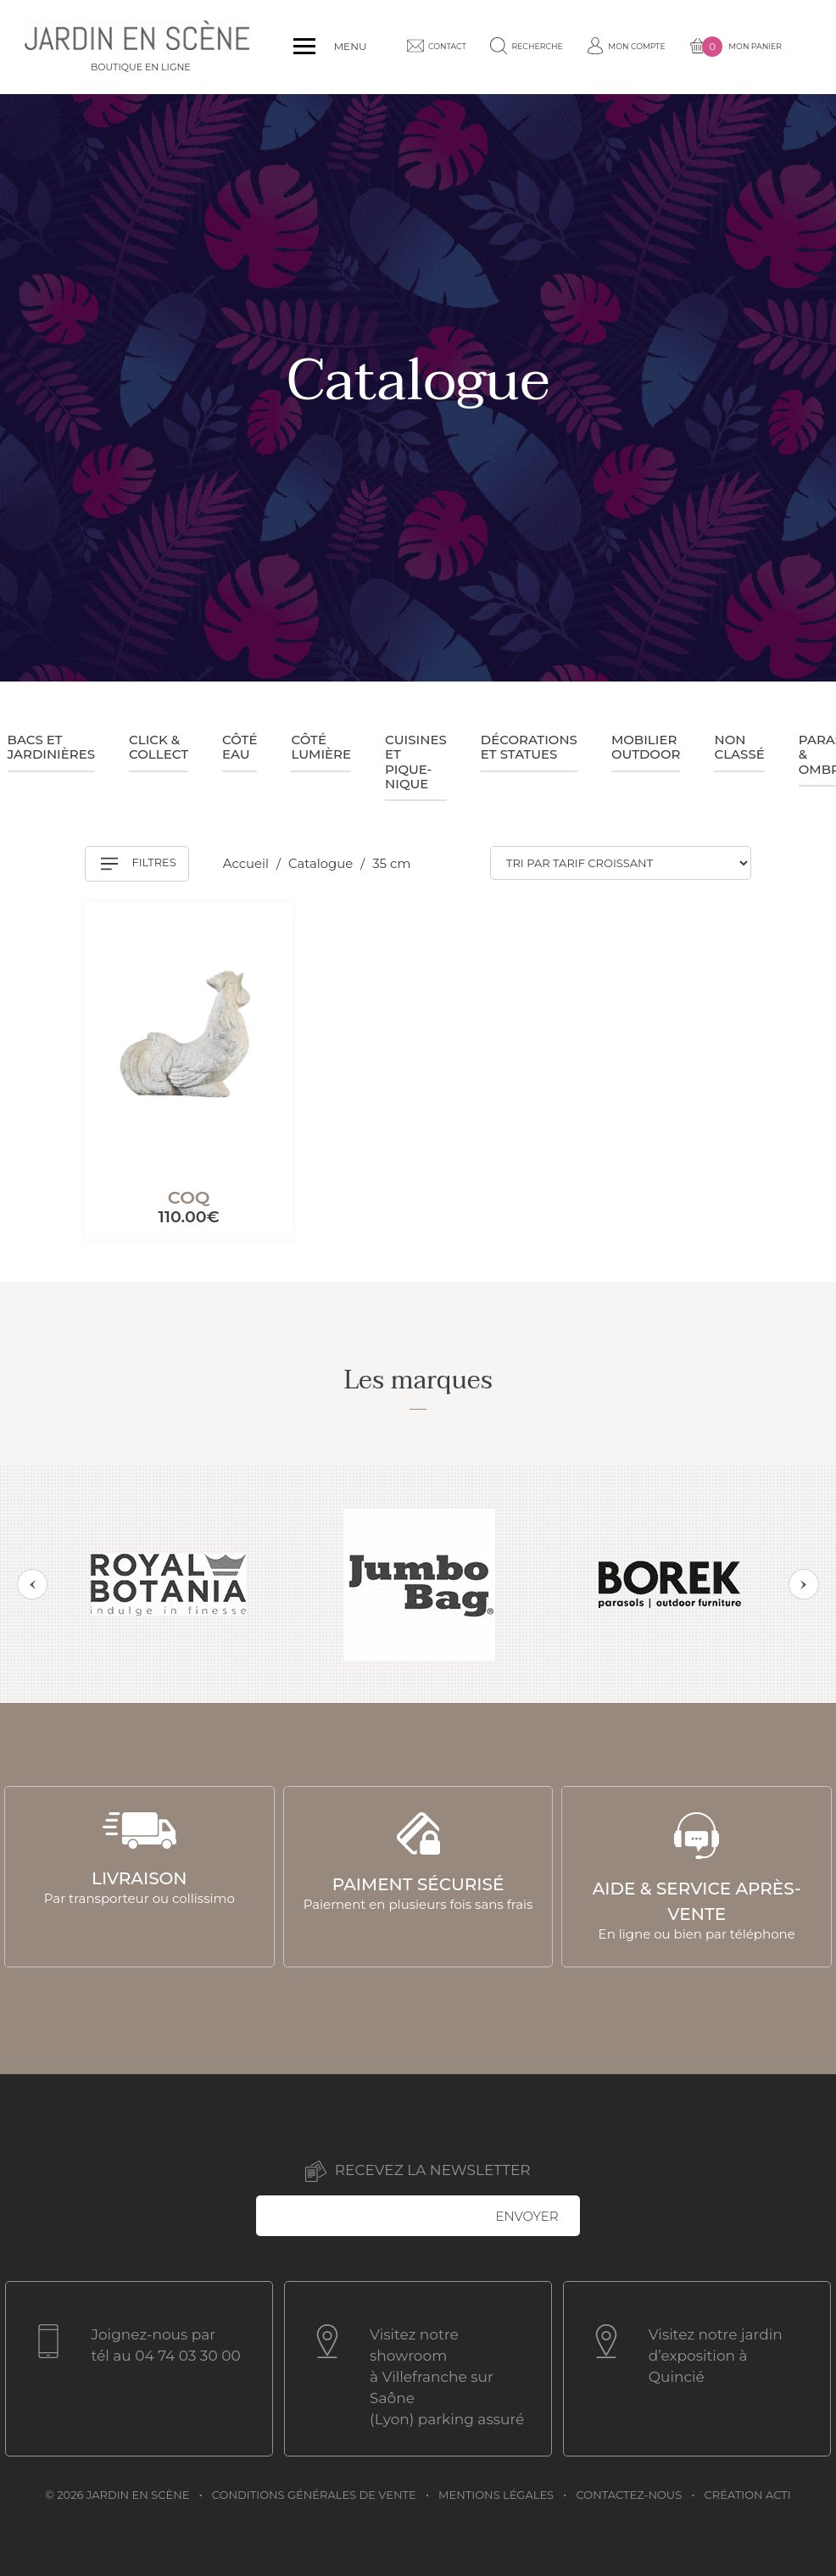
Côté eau (239, 747)
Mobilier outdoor (646, 747)
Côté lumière (321, 747)
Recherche (483, 45)
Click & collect (158, 747)
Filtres (138, 863)
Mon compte (576, 47)
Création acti (748, 2493)
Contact (389, 45)
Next (804, 1584)
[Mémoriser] (258, 933)
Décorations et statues (529, 747)
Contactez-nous (630, 2493)
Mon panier (688, 47)
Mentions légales (496, 2493)
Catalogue (322, 863)
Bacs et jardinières (52, 747)
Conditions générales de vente (314, 2493)
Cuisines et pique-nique (416, 762)
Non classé (739, 747)
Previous (32, 1584)
